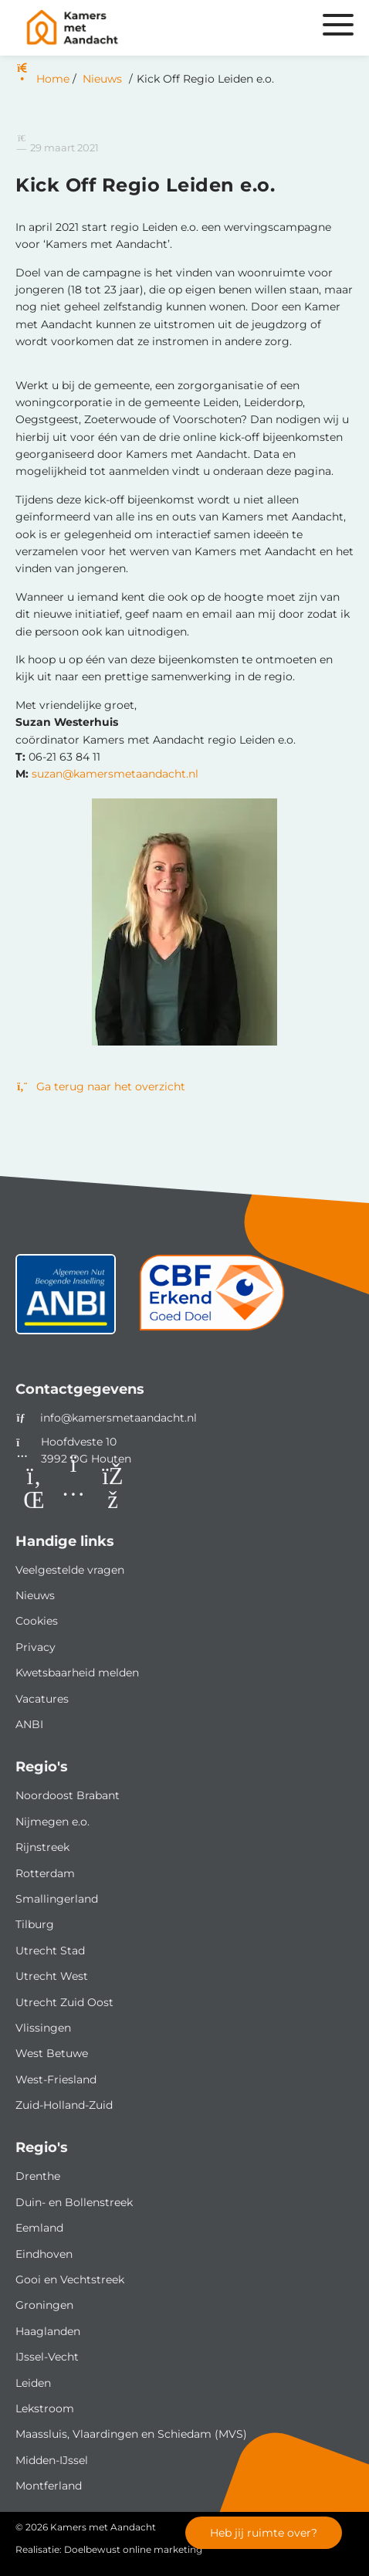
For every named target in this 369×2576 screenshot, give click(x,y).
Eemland (39, 2228)
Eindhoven (44, 2254)
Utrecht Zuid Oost (64, 2002)
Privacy (35, 1647)
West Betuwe (51, 2053)
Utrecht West (51, 1976)
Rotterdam (45, 1873)
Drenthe (37, 2176)
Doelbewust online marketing (133, 2549)
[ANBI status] (65, 1299)
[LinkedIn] (34, 1489)
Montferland (48, 2486)
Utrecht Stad (50, 1950)
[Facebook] (113, 1489)
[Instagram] (73, 1489)
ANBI (29, 1724)
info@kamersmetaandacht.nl (118, 1418)
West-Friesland (55, 2079)
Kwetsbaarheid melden (77, 1672)
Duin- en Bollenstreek (74, 2202)
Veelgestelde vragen (69, 1570)
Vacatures (42, 1699)
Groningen (44, 2305)
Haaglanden (47, 2331)
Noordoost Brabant (67, 1795)
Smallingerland (56, 1899)
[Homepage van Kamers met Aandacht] (128, 28)
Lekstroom (44, 2408)
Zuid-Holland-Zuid (64, 2105)
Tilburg (34, 1924)
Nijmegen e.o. (52, 1822)
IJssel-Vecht (47, 2357)
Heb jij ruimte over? (263, 2533)
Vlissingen (43, 2028)
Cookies (36, 1621)
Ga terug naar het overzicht (100, 1086)
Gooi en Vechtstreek (69, 2279)
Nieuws (35, 1595)
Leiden (33, 2383)
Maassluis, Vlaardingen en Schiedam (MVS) (131, 2434)
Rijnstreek (42, 1847)
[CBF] (211, 1299)
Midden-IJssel (51, 2460)
